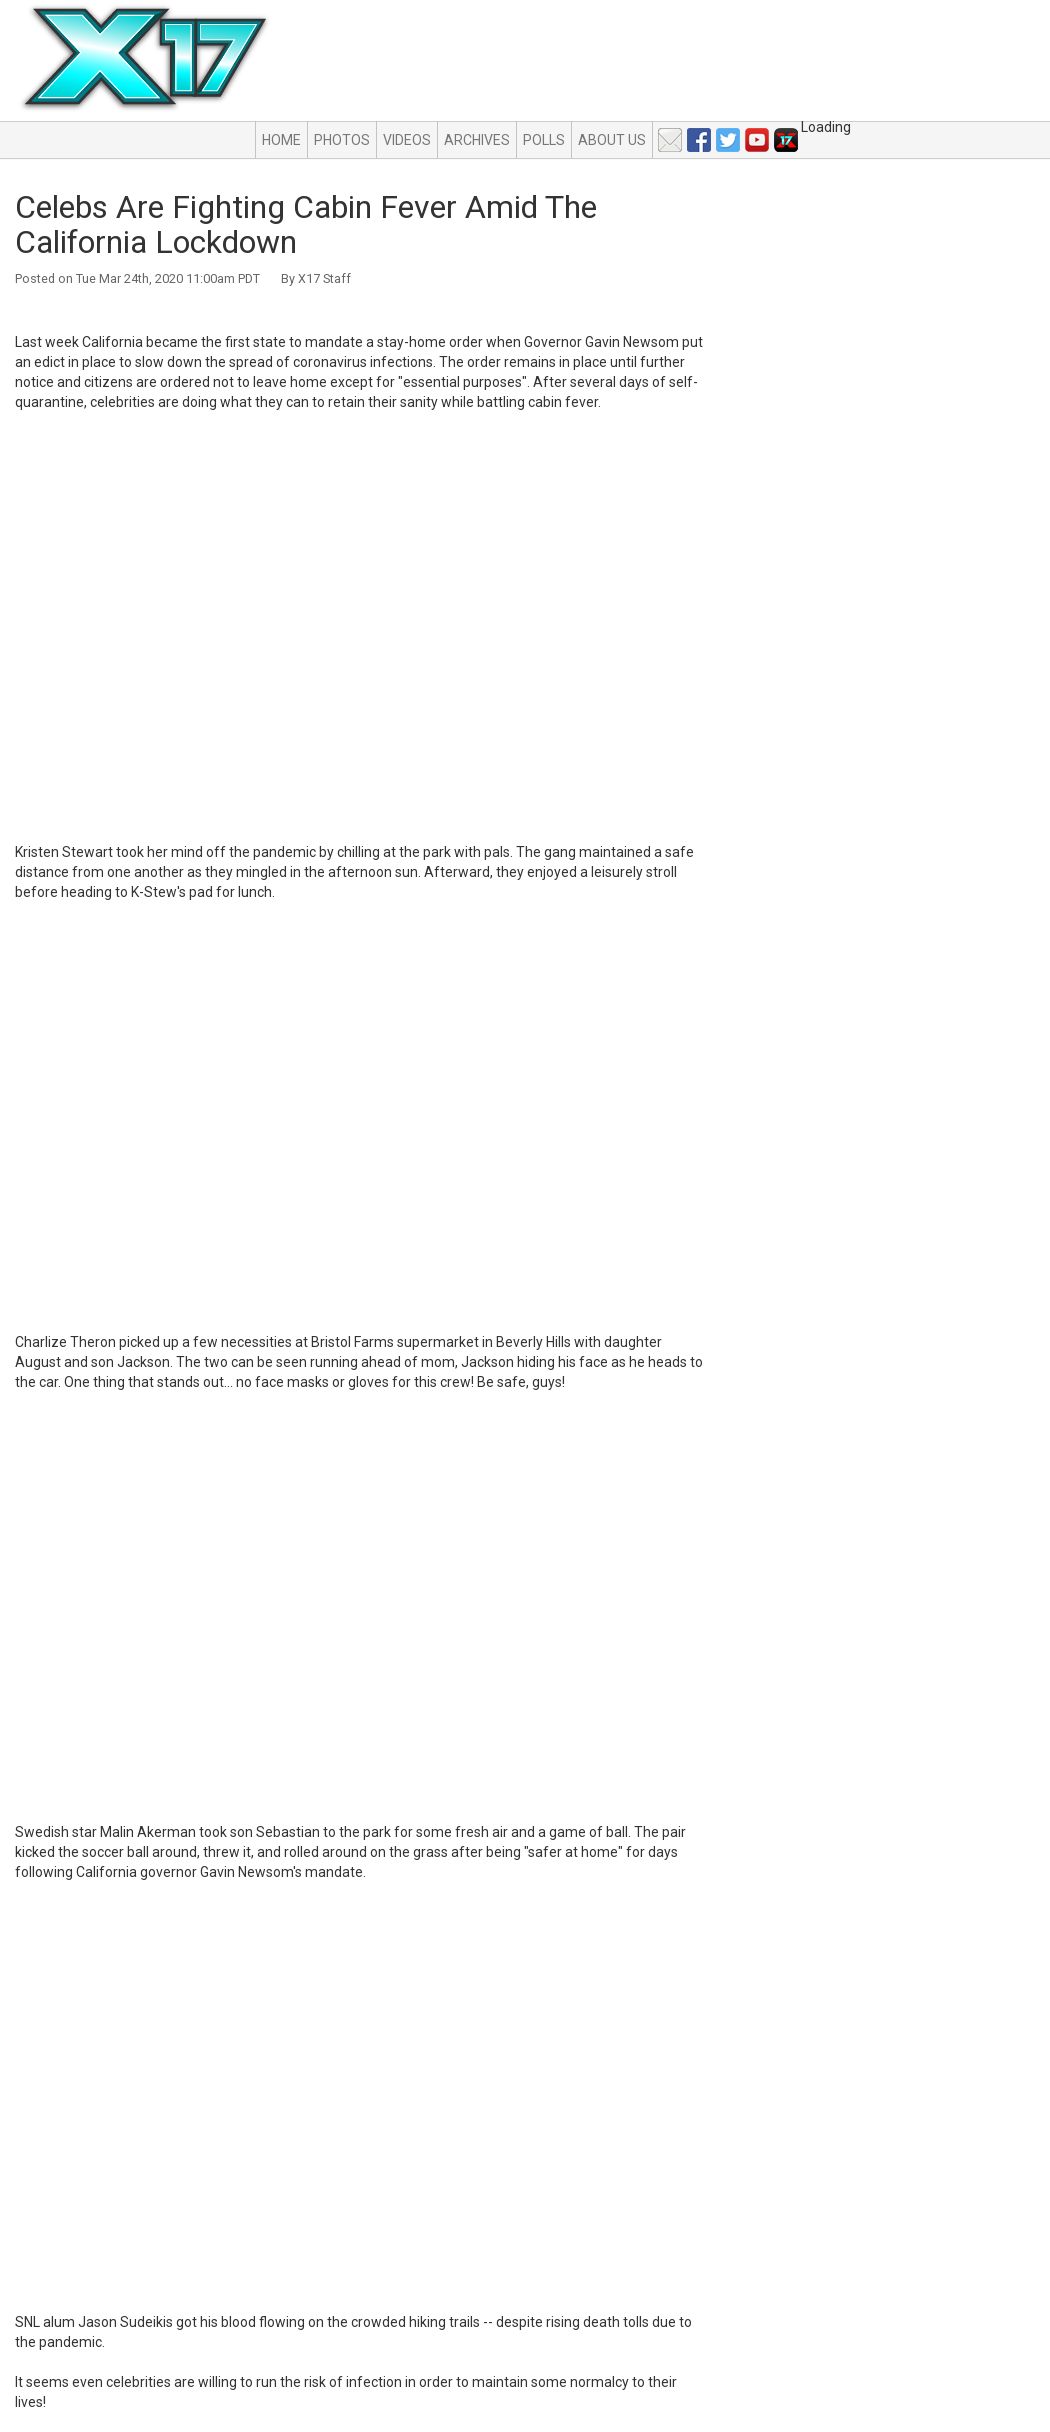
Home (281, 140)
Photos (342, 140)
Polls (544, 140)
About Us (612, 140)
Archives (477, 140)
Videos (407, 140)
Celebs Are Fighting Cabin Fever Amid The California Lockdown (306, 224)
